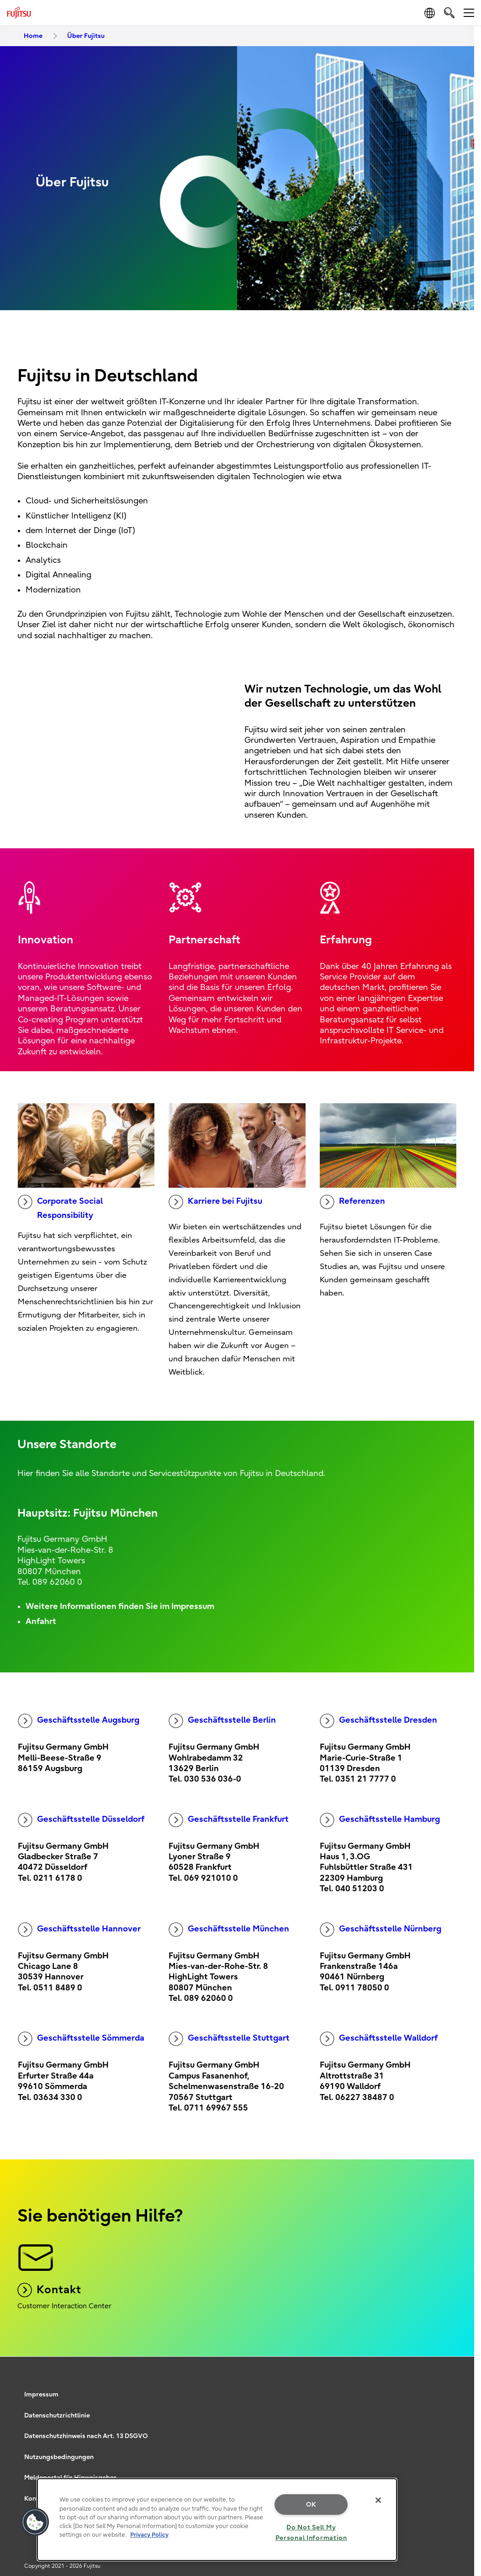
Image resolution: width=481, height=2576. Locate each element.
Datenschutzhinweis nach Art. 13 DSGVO (86, 2436)
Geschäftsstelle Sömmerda (81, 2038)
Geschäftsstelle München (229, 1929)
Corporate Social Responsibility (60, 1207)
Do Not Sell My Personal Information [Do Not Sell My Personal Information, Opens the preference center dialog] (311, 2532)
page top (460, 2372)
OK (311, 2504)
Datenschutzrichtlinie (57, 2415)
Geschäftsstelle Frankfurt (229, 1820)
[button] (35, 2522)
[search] (449, 12)
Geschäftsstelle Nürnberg (380, 1929)
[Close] (378, 2500)
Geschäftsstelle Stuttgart (229, 2038)
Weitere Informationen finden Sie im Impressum (120, 1606)
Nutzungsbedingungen (59, 2457)
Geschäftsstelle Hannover (79, 1929)
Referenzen (352, 1202)
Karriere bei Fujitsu (215, 1202)
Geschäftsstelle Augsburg (78, 1721)
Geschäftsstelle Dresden (378, 1721)
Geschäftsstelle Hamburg (380, 1820)
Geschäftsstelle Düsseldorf (81, 1820)
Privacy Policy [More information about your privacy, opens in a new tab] (149, 2534)
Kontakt (49, 2290)
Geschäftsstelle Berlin (222, 1721)
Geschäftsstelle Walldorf (379, 2038)
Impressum (41, 2394)
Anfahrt (41, 1621)
